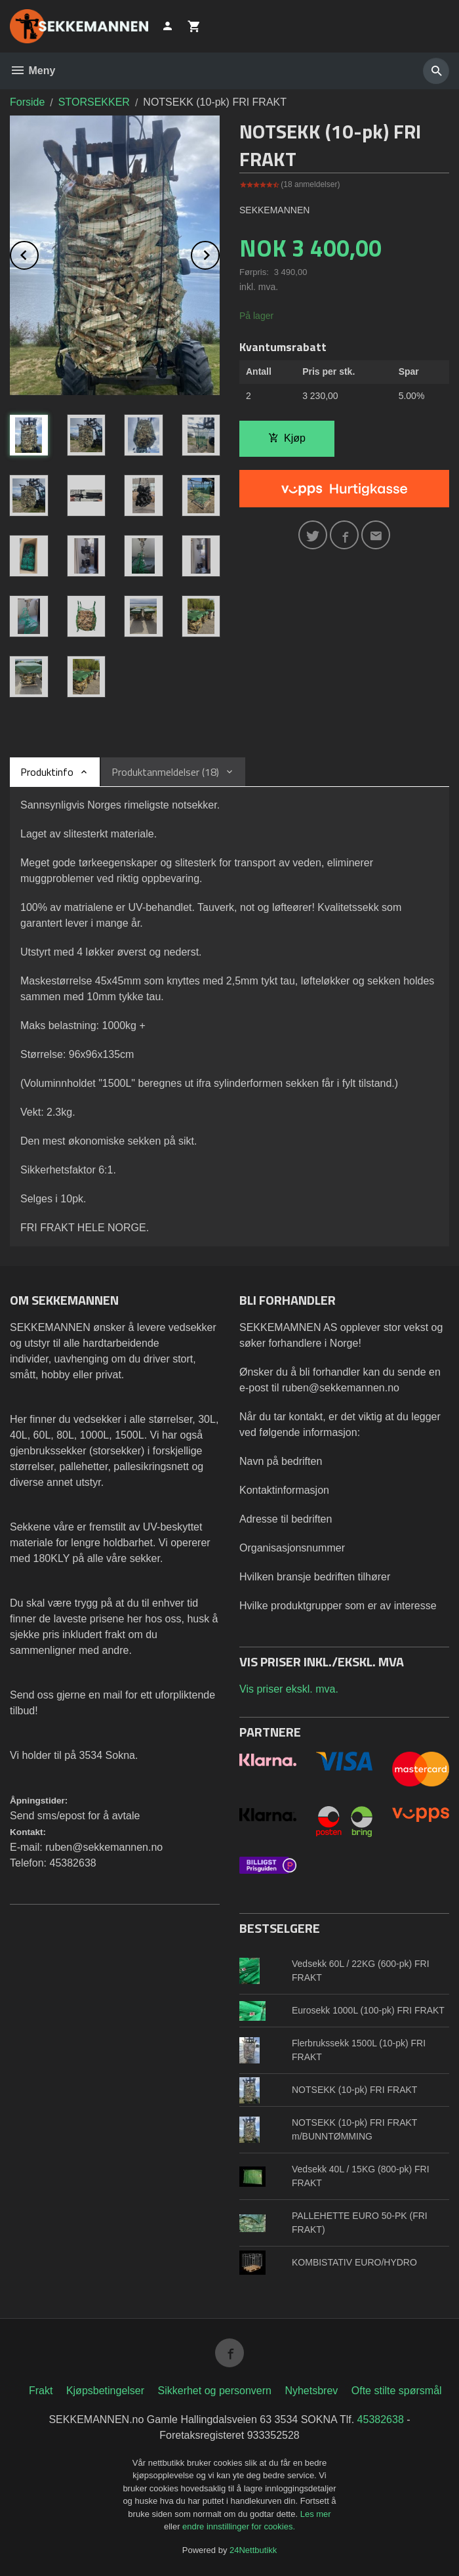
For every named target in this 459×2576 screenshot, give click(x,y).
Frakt (40, 2390)
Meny (32, 70)
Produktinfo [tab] (46, 772)
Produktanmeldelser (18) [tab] (165, 772)
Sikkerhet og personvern (214, 2390)
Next (219, 253)
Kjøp (287, 438)
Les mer (315, 2514)
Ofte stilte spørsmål (396, 2390)
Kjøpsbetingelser (105, 2390)
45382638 (380, 2419)
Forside (27, 102)
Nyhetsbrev (311, 2390)
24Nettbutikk (253, 2550)
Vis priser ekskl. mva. (288, 1689)
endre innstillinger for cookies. (238, 2526)
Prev (38, 253)
